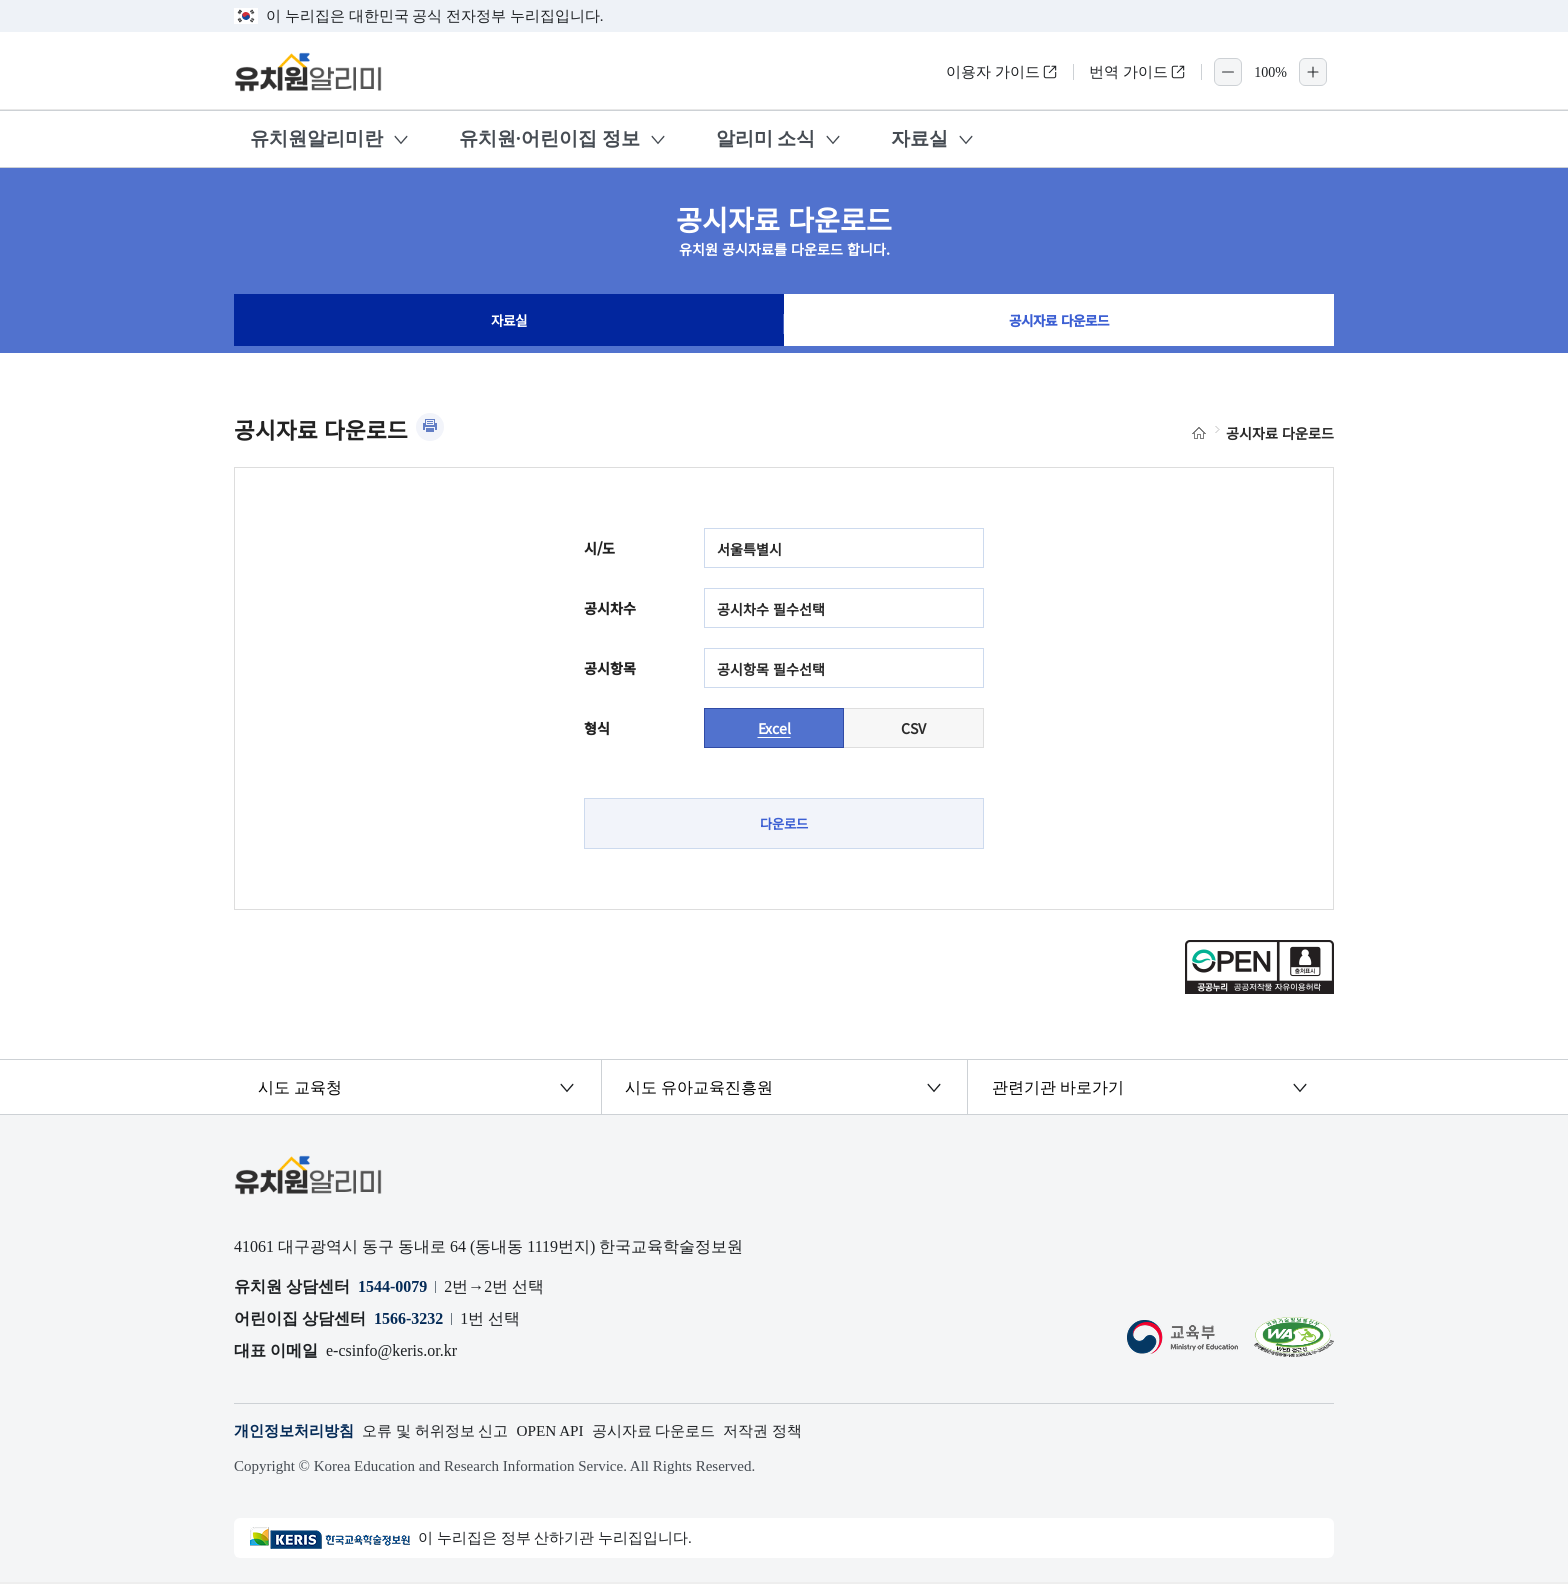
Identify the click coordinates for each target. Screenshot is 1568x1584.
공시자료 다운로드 (1059, 324)
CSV (913, 728)
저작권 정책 (795, 1433)
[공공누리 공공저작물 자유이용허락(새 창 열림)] (1259, 990)
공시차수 (610, 608)
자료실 (919, 138)
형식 (597, 728)
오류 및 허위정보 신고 (448, 1433)
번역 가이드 (1137, 72)
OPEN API (569, 1433)
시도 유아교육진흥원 (700, 1088)
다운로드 (784, 824)
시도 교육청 (301, 1088)
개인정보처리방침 (298, 1433)
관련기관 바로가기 (1058, 1088)
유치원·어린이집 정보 (549, 138)
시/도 (599, 548)
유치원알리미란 (316, 138)
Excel (774, 728)
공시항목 (610, 668)
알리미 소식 (766, 138)
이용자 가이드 (1002, 72)
